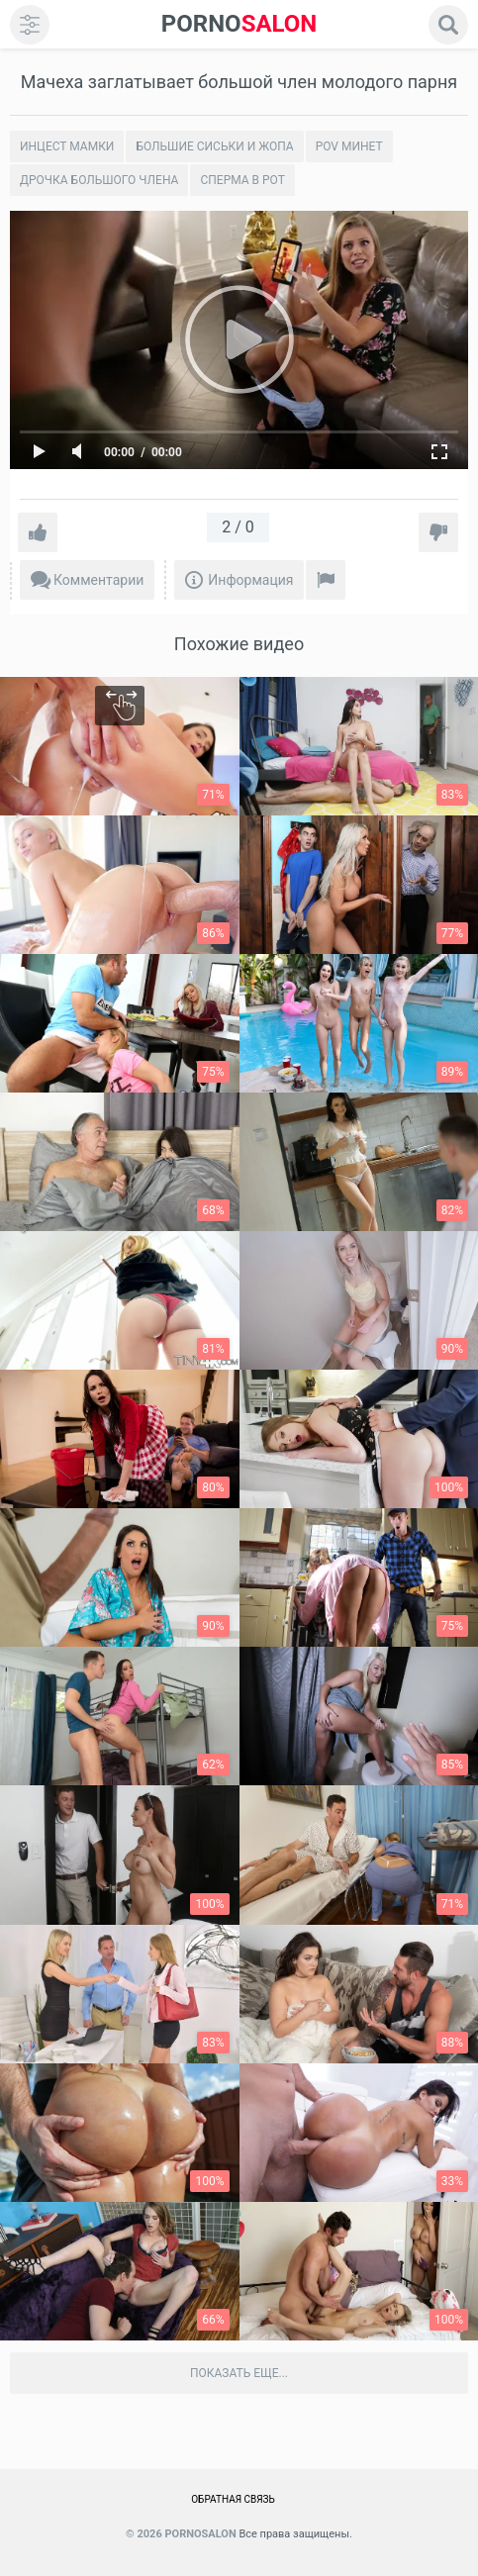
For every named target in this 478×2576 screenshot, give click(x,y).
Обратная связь (233, 2499)
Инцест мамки (67, 146)
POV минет (349, 146)
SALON (239, 24)
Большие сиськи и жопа (214, 146)
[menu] (29, 25)
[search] (448, 25)
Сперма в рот (242, 180)
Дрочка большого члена (99, 180)
